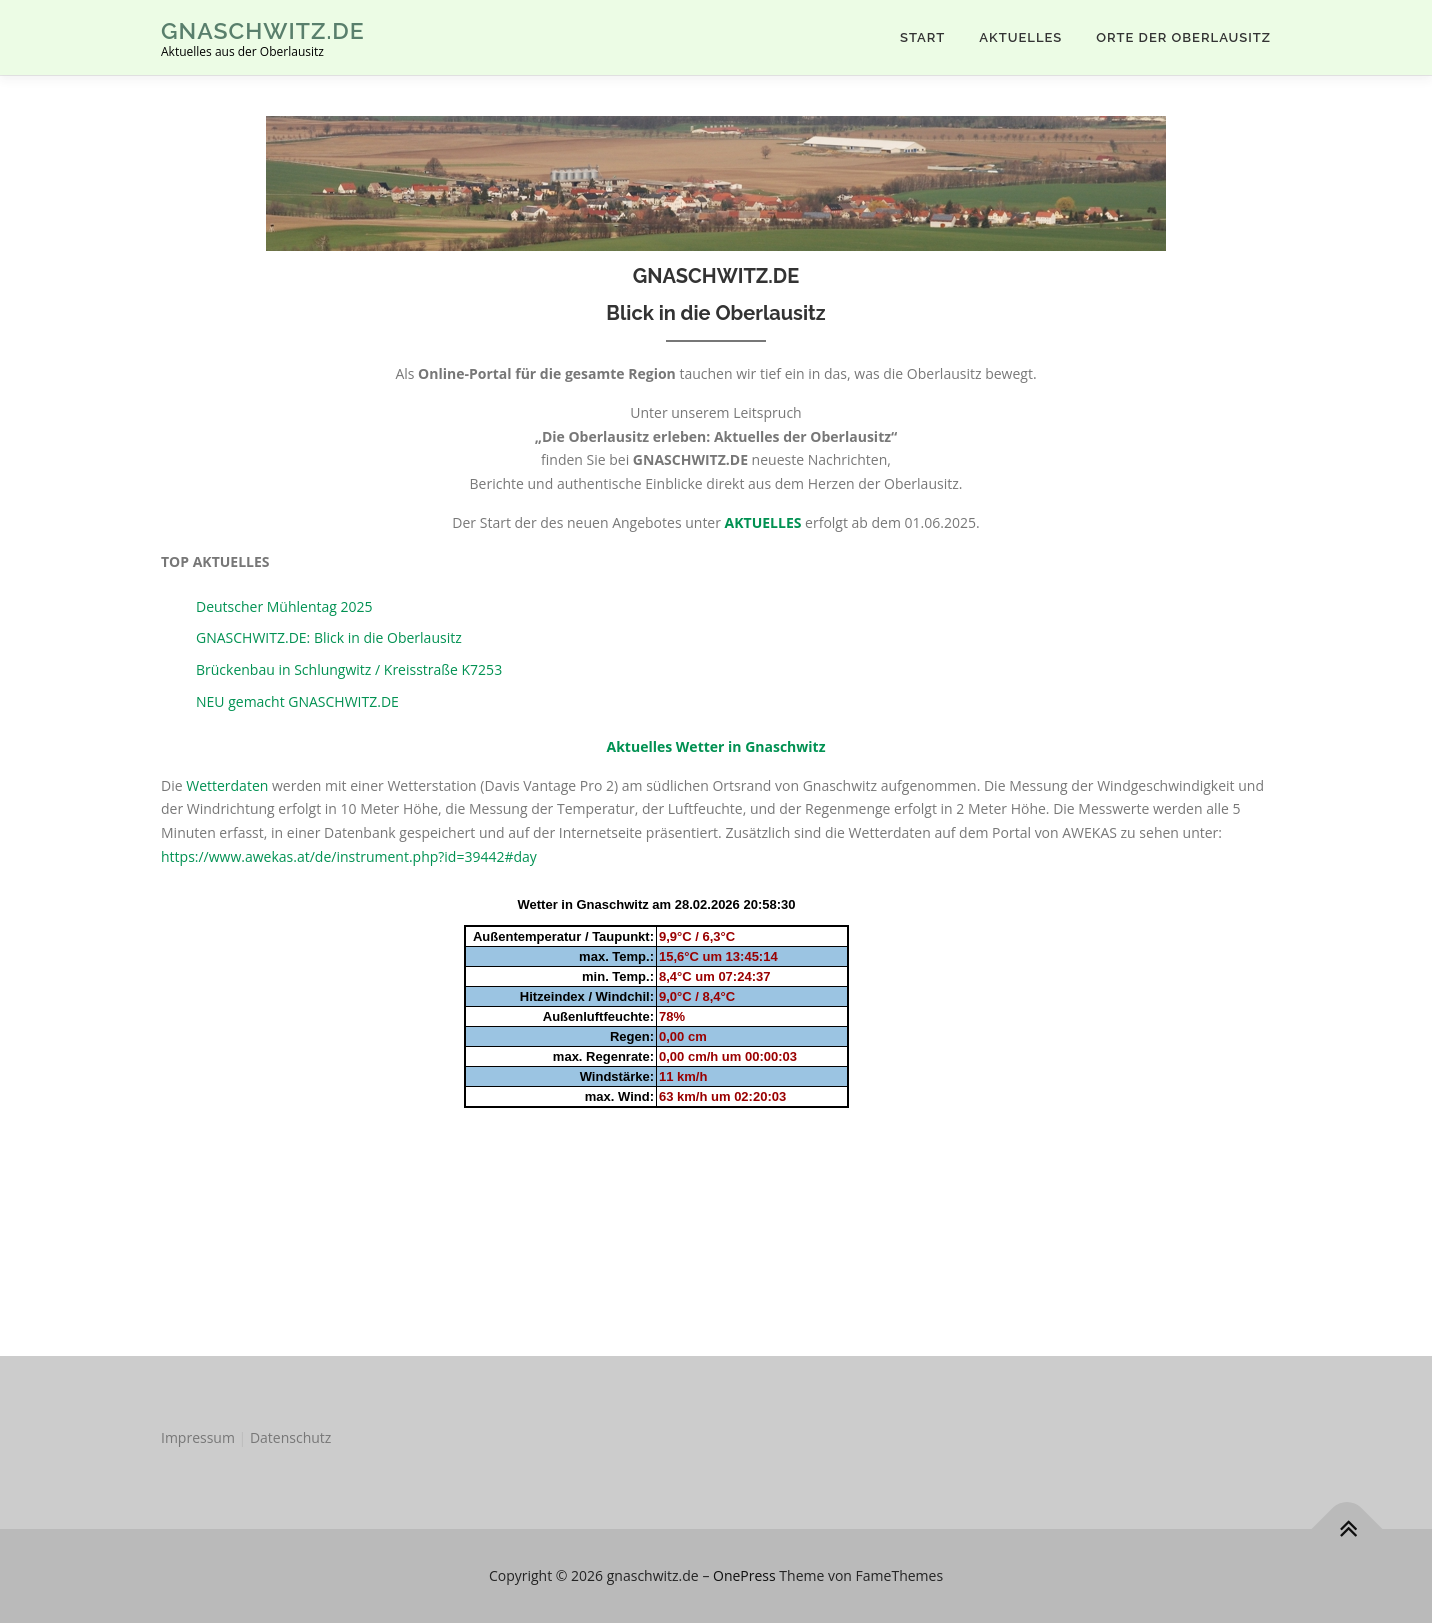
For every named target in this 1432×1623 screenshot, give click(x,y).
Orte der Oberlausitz (1183, 37)
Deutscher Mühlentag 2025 (284, 606)
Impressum (198, 1437)
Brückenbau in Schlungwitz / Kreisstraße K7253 (349, 669)
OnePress (744, 1575)
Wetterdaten (227, 785)
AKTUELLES (1020, 37)
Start (922, 37)
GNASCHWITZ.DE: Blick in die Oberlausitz (329, 637)
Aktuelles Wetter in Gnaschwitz (716, 746)
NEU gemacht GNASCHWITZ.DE (297, 701)
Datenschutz (290, 1437)
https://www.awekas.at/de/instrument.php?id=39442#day (349, 856)
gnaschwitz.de (263, 30)
